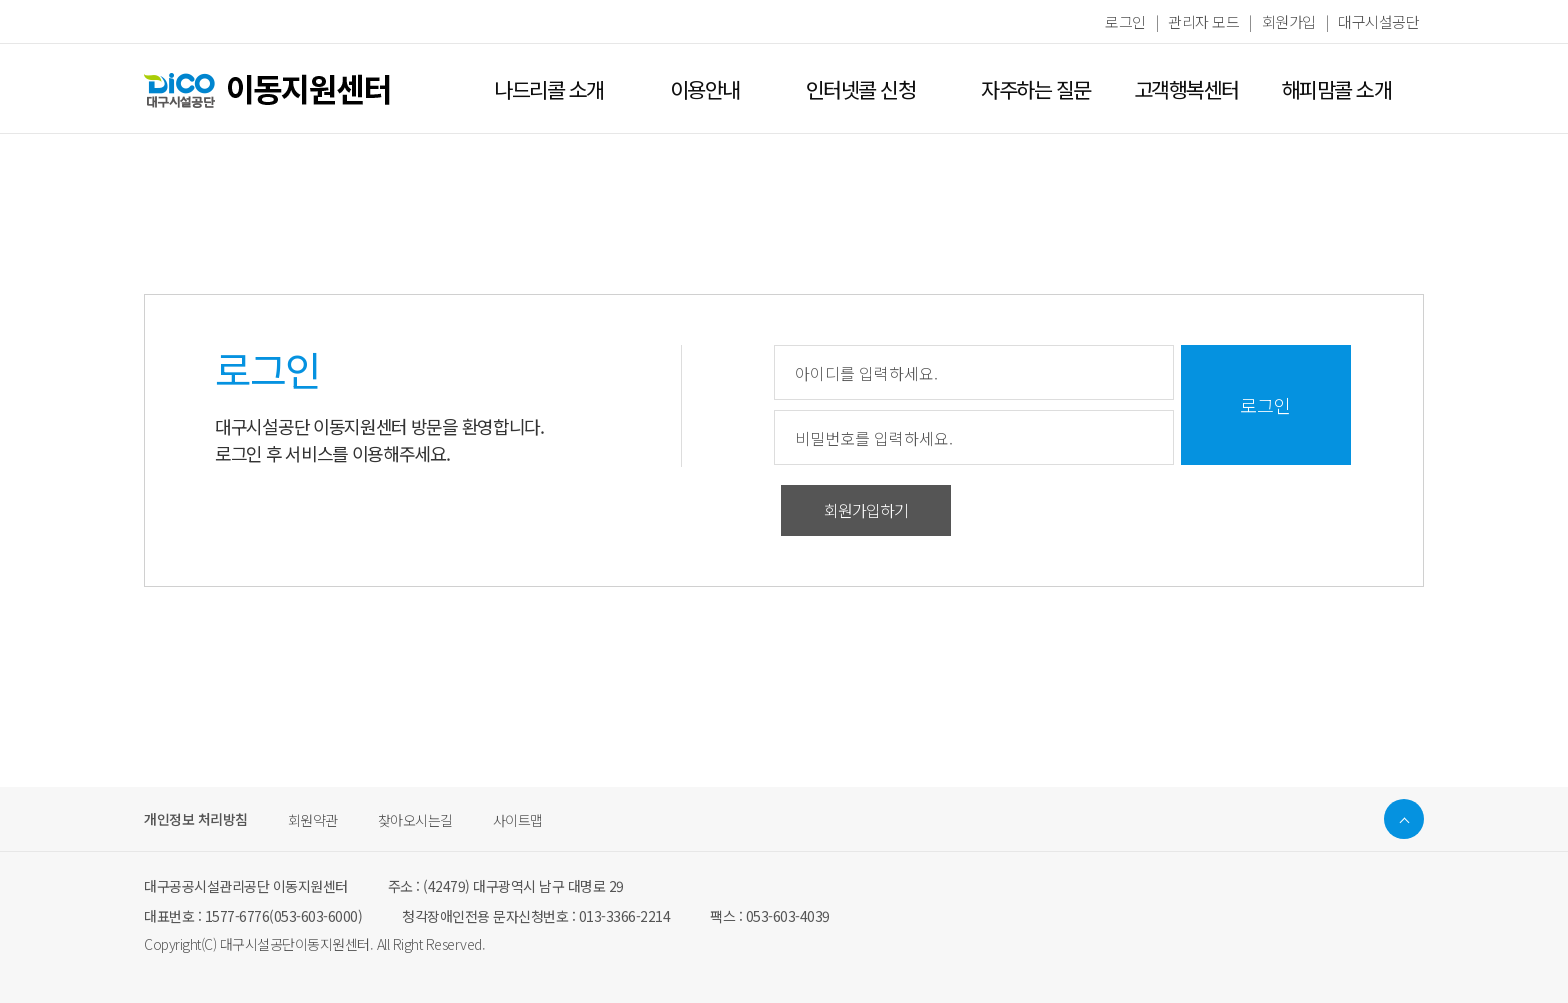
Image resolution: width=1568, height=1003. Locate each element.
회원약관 (313, 820)
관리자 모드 (1203, 21)
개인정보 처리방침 (196, 820)
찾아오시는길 (415, 820)
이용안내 (705, 89)
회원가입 (1289, 21)
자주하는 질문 (1036, 89)
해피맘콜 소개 (1337, 89)
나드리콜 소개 (549, 89)
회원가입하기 (866, 510)
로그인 (1125, 21)
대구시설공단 (1378, 21)
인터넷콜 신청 (861, 89)
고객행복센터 (1186, 89)
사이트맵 (518, 820)
